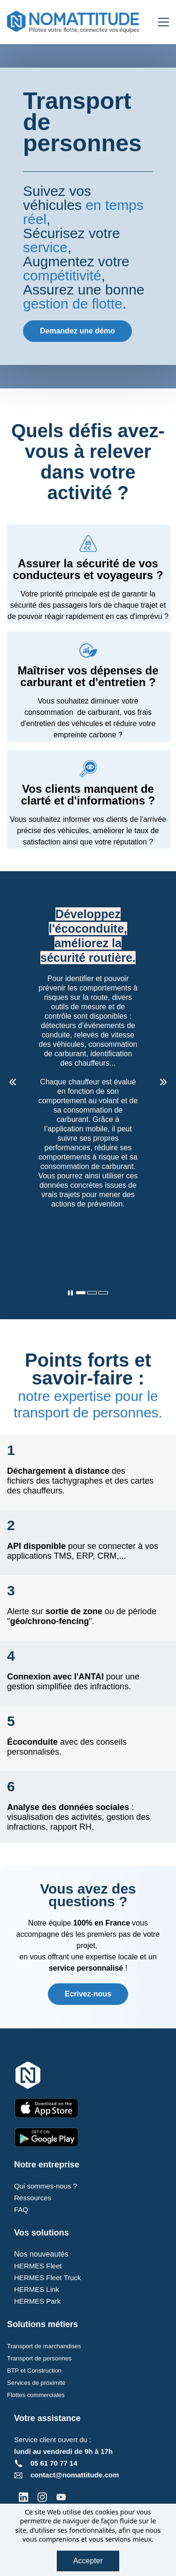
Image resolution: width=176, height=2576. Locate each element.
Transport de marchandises (44, 2346)
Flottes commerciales (36, 2394)
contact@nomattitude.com (75, 2475)
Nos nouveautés (41, 2254)
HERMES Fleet (38, 2266)
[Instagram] (42, 2497)
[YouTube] (61, 2497)
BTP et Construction (34, 2370)
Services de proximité (36, 2382)
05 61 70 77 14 (54, 2463)
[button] (12, 1082)
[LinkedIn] (23, 2497)
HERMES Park (37, 2301)
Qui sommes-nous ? (45, 2186)
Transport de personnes (39, 2358)
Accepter (88, 2561)
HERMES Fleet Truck (47, 2278)
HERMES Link (36, 2289)
